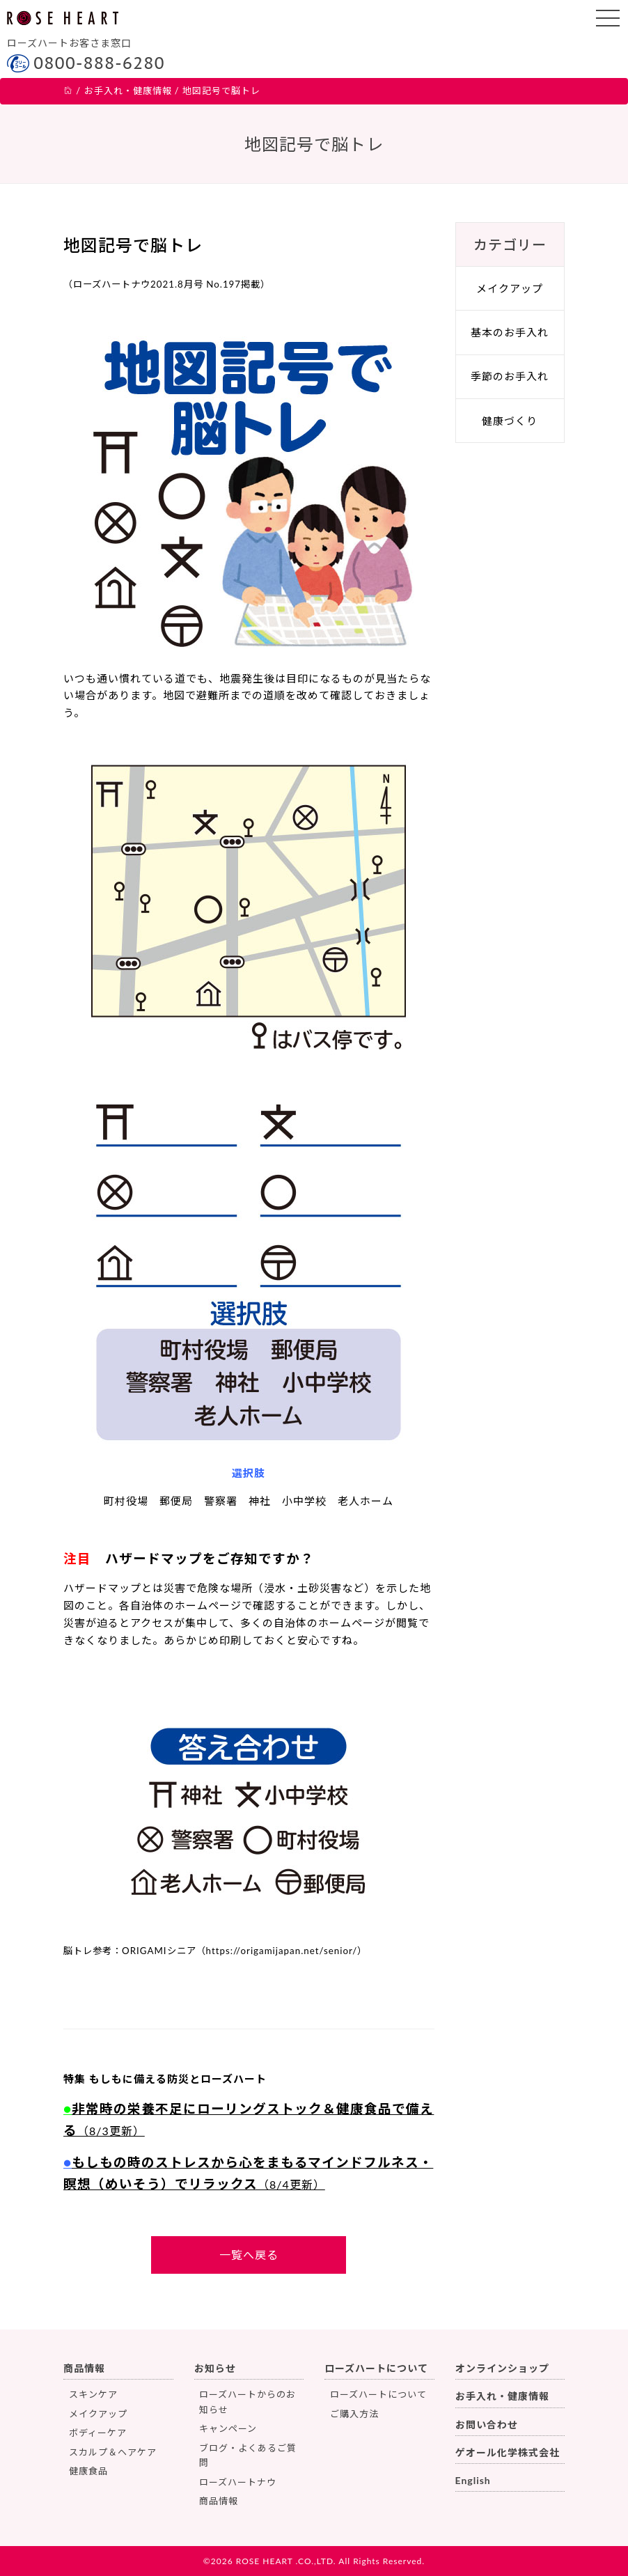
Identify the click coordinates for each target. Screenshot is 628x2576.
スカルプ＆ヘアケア (113, 2452)
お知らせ (215, 2368)
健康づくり (509, 420)
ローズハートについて (376, 2368)
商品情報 (84, 2368)
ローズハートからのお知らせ (247, 2401)
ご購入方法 (354, 2413)
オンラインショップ (502, 2368)
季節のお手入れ (510, 376)
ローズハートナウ (237, 2482)
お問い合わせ (486, 2424)
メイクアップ (509, 288)
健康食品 (88, 2470)
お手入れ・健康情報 (502, 2396)
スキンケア (93, 2394)
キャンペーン (228, 2428)
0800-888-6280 (99, 63)
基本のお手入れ (510, 332)
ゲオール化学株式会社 (507, 2452)
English (473, 2480)
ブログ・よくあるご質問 (248, 2455)
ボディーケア (98, 2432)
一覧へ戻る (248, 2254)
